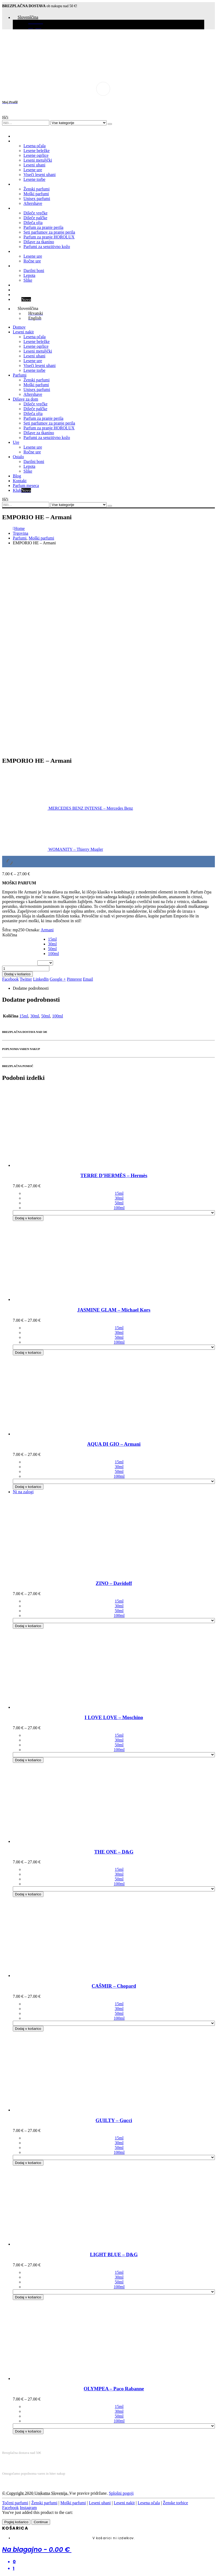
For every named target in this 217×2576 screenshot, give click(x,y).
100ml (53, 953)
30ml (52, 944)
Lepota (29, 275)
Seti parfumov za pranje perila (49, 232)
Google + (58, 979)
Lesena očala (34, 145)
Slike (27, 280)
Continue (41, 2522)
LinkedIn (41, 979)
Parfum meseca (26, 294)
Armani (47, 930)
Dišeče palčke (35, 217)
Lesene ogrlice (36, 155)
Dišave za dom (25, 208)
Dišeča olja (33, 222)
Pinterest (74, 979)
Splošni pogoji (121, 2493)
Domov (19, 136)
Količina (9, 935)
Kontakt (20, 289)
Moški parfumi (36, 193)
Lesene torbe (34, 179)
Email (88, 979)
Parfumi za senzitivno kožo (46, 246)
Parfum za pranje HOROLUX (49, 237)
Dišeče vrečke (35, 213)
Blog (17, 285)
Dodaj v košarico (17, 974)
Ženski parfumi (36, 189)
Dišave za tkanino (38, 241)
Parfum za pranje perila (43, 227)
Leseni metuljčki (37, 160)
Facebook (10, 979)
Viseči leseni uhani (39, 174)
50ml (52, 948)
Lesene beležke (36, 150)
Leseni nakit (23, 141)
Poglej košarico (16, 2522)
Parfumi (20, 184)
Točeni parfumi (15, 2503)
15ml (52, 939)
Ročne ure (32, 261)
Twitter (26, 979)
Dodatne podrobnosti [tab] (31, 988)
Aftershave (32, 203)
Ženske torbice (175, 2503)
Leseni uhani (34, 165)
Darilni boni (33, 270)
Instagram (28, 2507)
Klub (22, 299)
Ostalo (18, 265)
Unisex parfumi (36, 198)
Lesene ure (32, 169)
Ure (16, 251)
